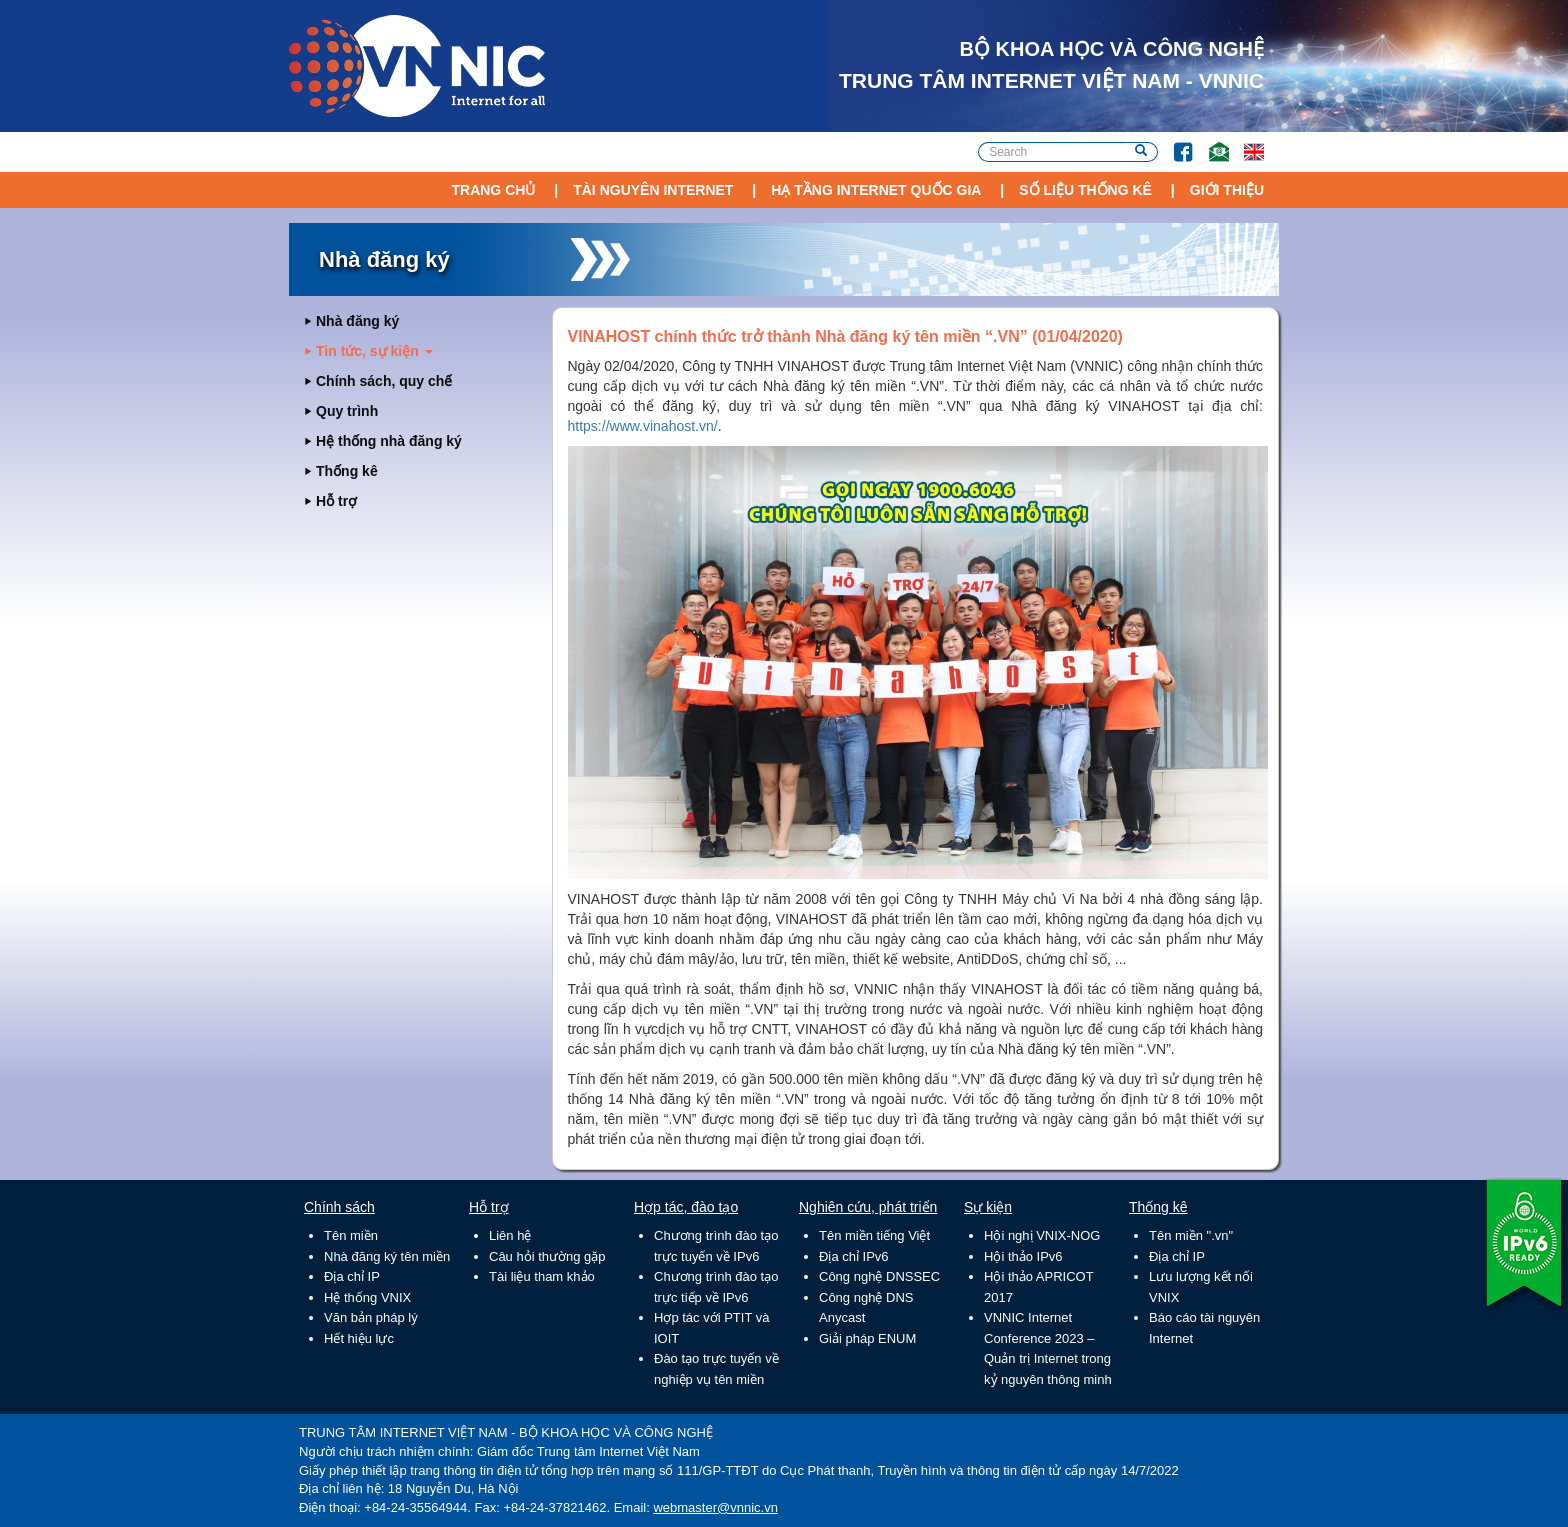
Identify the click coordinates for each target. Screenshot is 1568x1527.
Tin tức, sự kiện (374, 351)
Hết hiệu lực (359, 1338)
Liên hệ (510, 1235)
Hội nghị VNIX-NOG (1042, 1235)
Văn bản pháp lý (371, 1317)
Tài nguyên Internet (653, 190)
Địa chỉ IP (352, 1276)
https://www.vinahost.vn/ (643, 426)
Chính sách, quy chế (384, 381)
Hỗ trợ (336, 501)
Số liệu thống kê (1085, 190)
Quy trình (347, 411)
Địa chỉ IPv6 (854, 1256)
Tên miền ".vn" (1191, 1235)
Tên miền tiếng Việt (874, 1235)
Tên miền (351, 1235)
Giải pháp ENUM (867, 1338)
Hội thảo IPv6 (1023, 1256)
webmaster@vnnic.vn (715, 1507)
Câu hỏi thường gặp (547, 1256)
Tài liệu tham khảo (542, 1276)
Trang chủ (493, 190)
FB (1173, 142)
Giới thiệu (1227, 190)
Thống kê (347, 471)
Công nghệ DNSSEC (879, 1276)
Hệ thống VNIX (367, 1297)
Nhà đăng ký (357, 321)
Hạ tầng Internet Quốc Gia (876, 190)
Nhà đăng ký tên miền (387, 1256)
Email (1210, 142)
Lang (1245, 142)
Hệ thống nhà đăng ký (389, 441)
